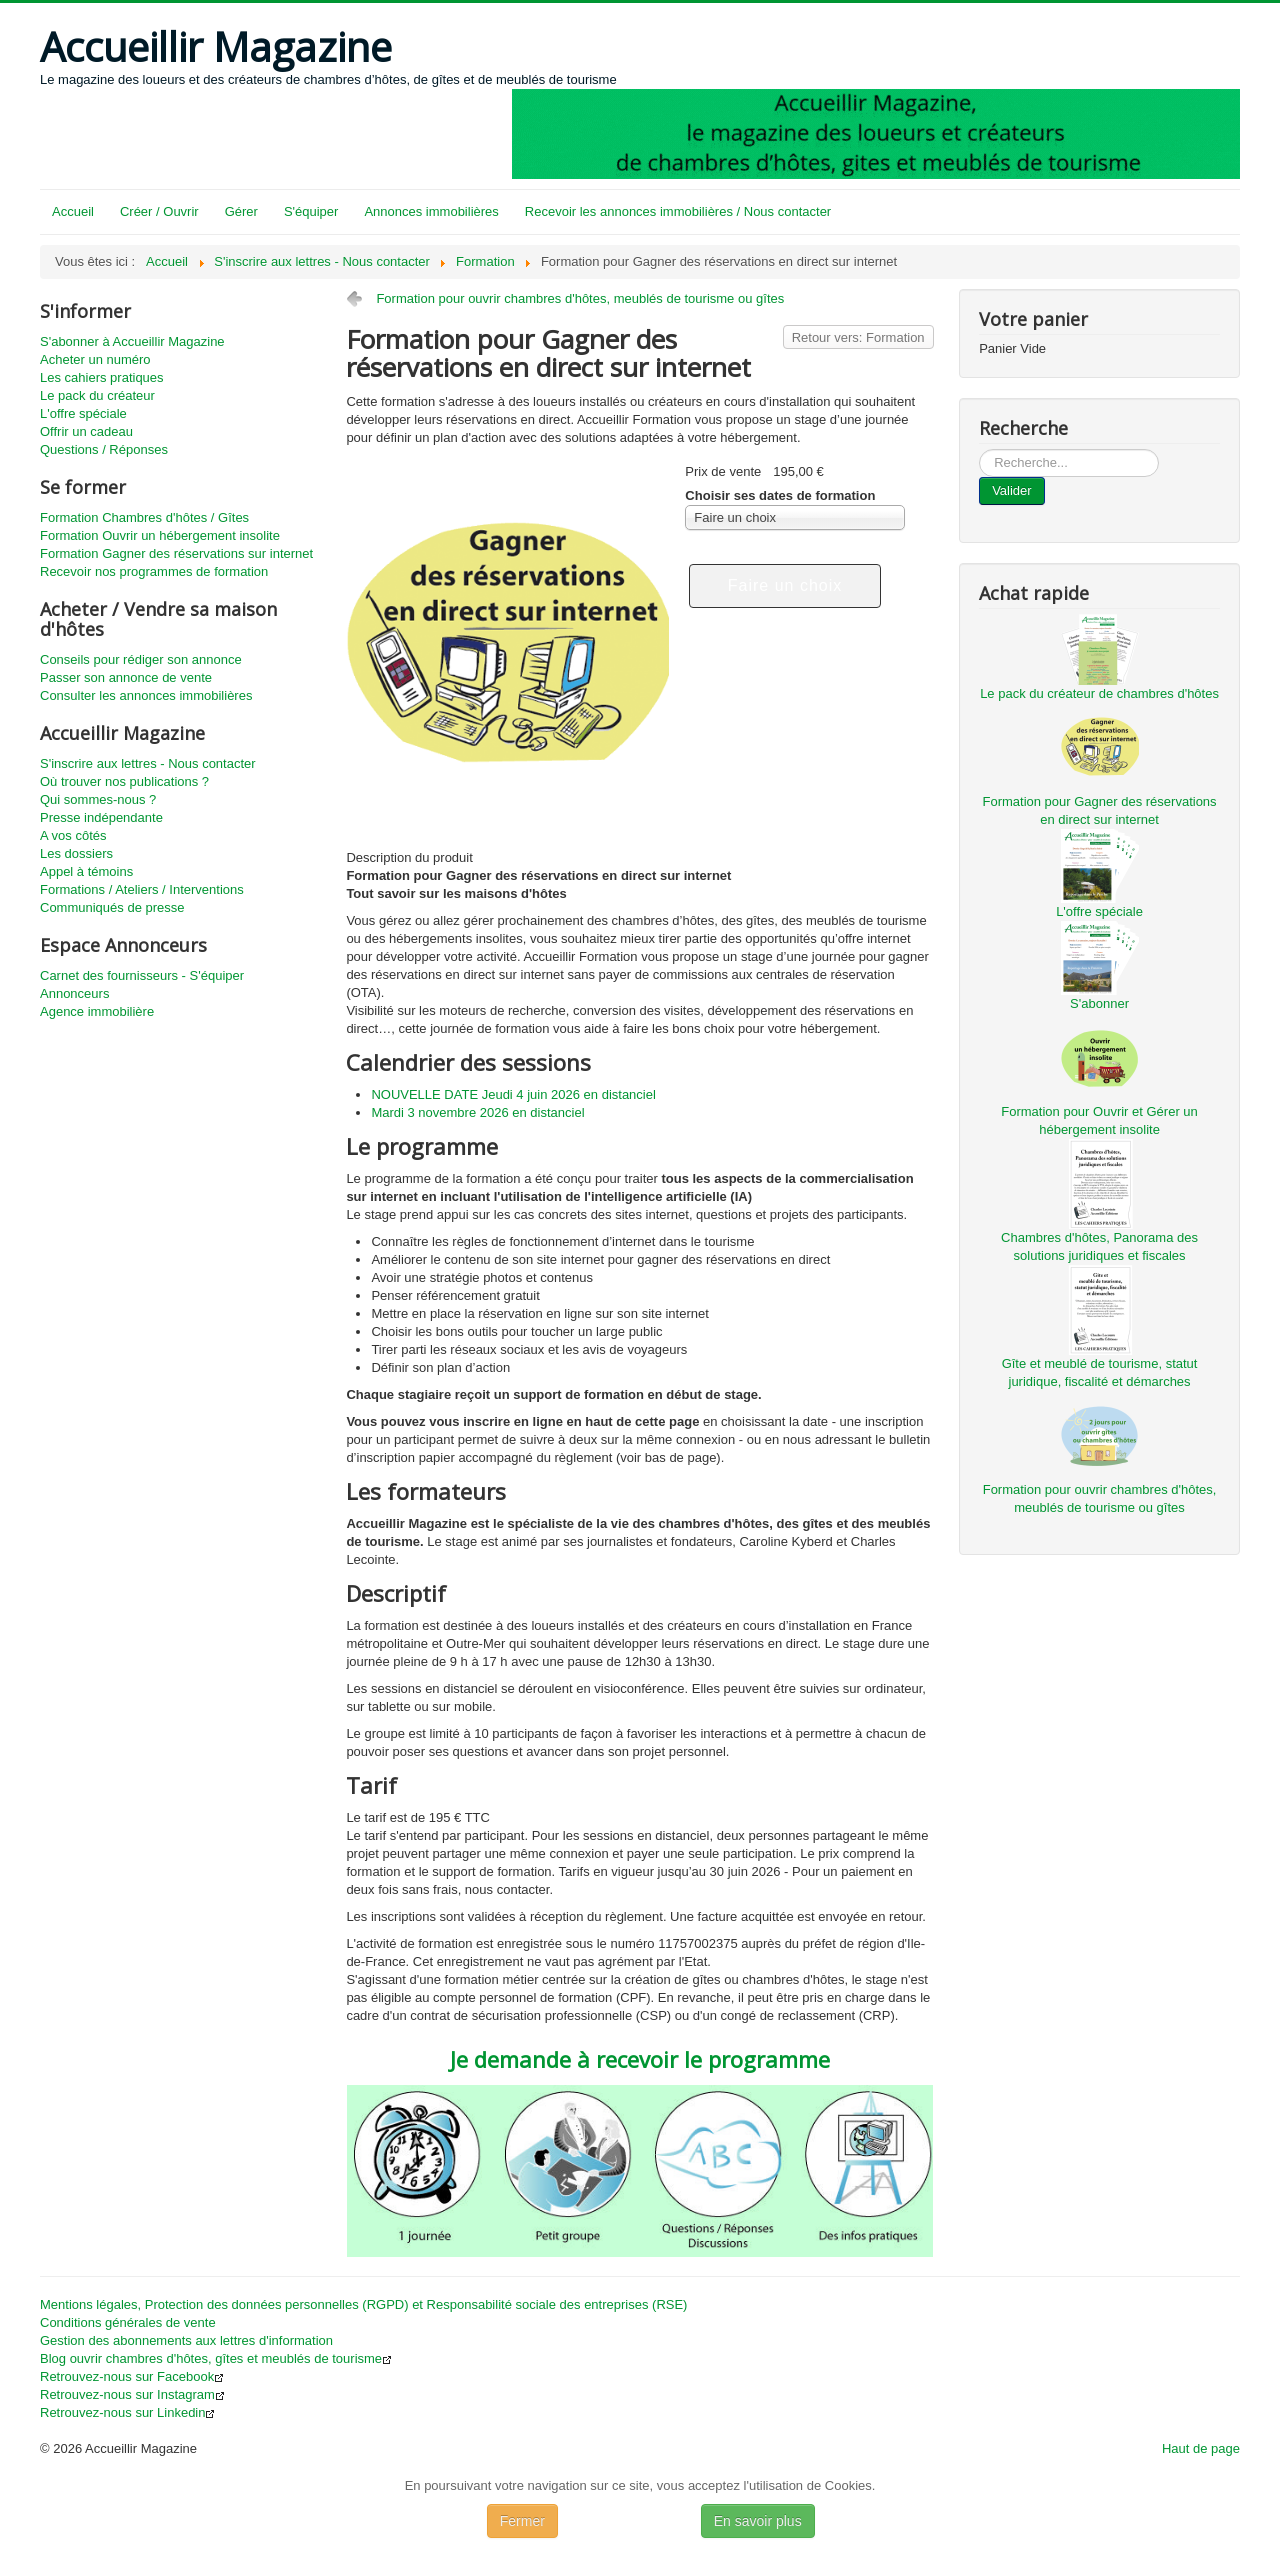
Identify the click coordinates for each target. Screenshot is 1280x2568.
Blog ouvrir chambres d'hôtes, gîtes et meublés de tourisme (216, 2358)
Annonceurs (74, 993)
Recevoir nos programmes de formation (154, 571)
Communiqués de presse (112, 907)
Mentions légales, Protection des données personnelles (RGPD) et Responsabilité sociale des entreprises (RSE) (363, 2304)
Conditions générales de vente (128, 2322)
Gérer (241, 211)
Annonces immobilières (431, 211)
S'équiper (311, 211)
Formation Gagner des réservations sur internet (176, 553)
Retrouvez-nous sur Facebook (132, 2376)
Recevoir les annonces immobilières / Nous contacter (678, 211)
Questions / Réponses (104, 449)
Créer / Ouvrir (159, 211)
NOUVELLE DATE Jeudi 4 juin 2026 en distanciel (513, 1094)
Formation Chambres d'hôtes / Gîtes (144, 517)
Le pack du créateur (97, 395)
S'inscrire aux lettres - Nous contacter (148, 763)
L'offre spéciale (83, 413)
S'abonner (1099, 1003)
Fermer (522, 2521)
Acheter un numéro (95, 359)
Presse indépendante (101, 817)
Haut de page (1201, 2448)
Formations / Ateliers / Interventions (142, 889)
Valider (1012, 490)
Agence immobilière (97, 1011)
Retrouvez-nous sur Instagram (132, 2394)
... (979, 449)
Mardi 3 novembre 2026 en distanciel (477, 1112)
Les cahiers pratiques (102, 377)
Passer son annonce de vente (126, 677)
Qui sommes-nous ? (98, 799)
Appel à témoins (86, 871)
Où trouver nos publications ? (124, 781)
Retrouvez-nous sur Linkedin (127, 2412)
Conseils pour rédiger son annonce (141, 659)
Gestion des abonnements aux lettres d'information (186, 2340)
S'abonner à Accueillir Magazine (132, 341)
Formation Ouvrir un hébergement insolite (160, 535)
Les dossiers (76, 853)
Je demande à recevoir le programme (640, 2059)
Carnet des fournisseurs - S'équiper (142, 975)
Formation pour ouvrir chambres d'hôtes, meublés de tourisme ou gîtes (580, 298)
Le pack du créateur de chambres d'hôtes (1099, 693)
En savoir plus (758, 2521)
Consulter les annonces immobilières (146, 695)
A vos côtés (73, 835)
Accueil (73, 211)
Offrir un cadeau (86, 431)
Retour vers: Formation (858, 337)
